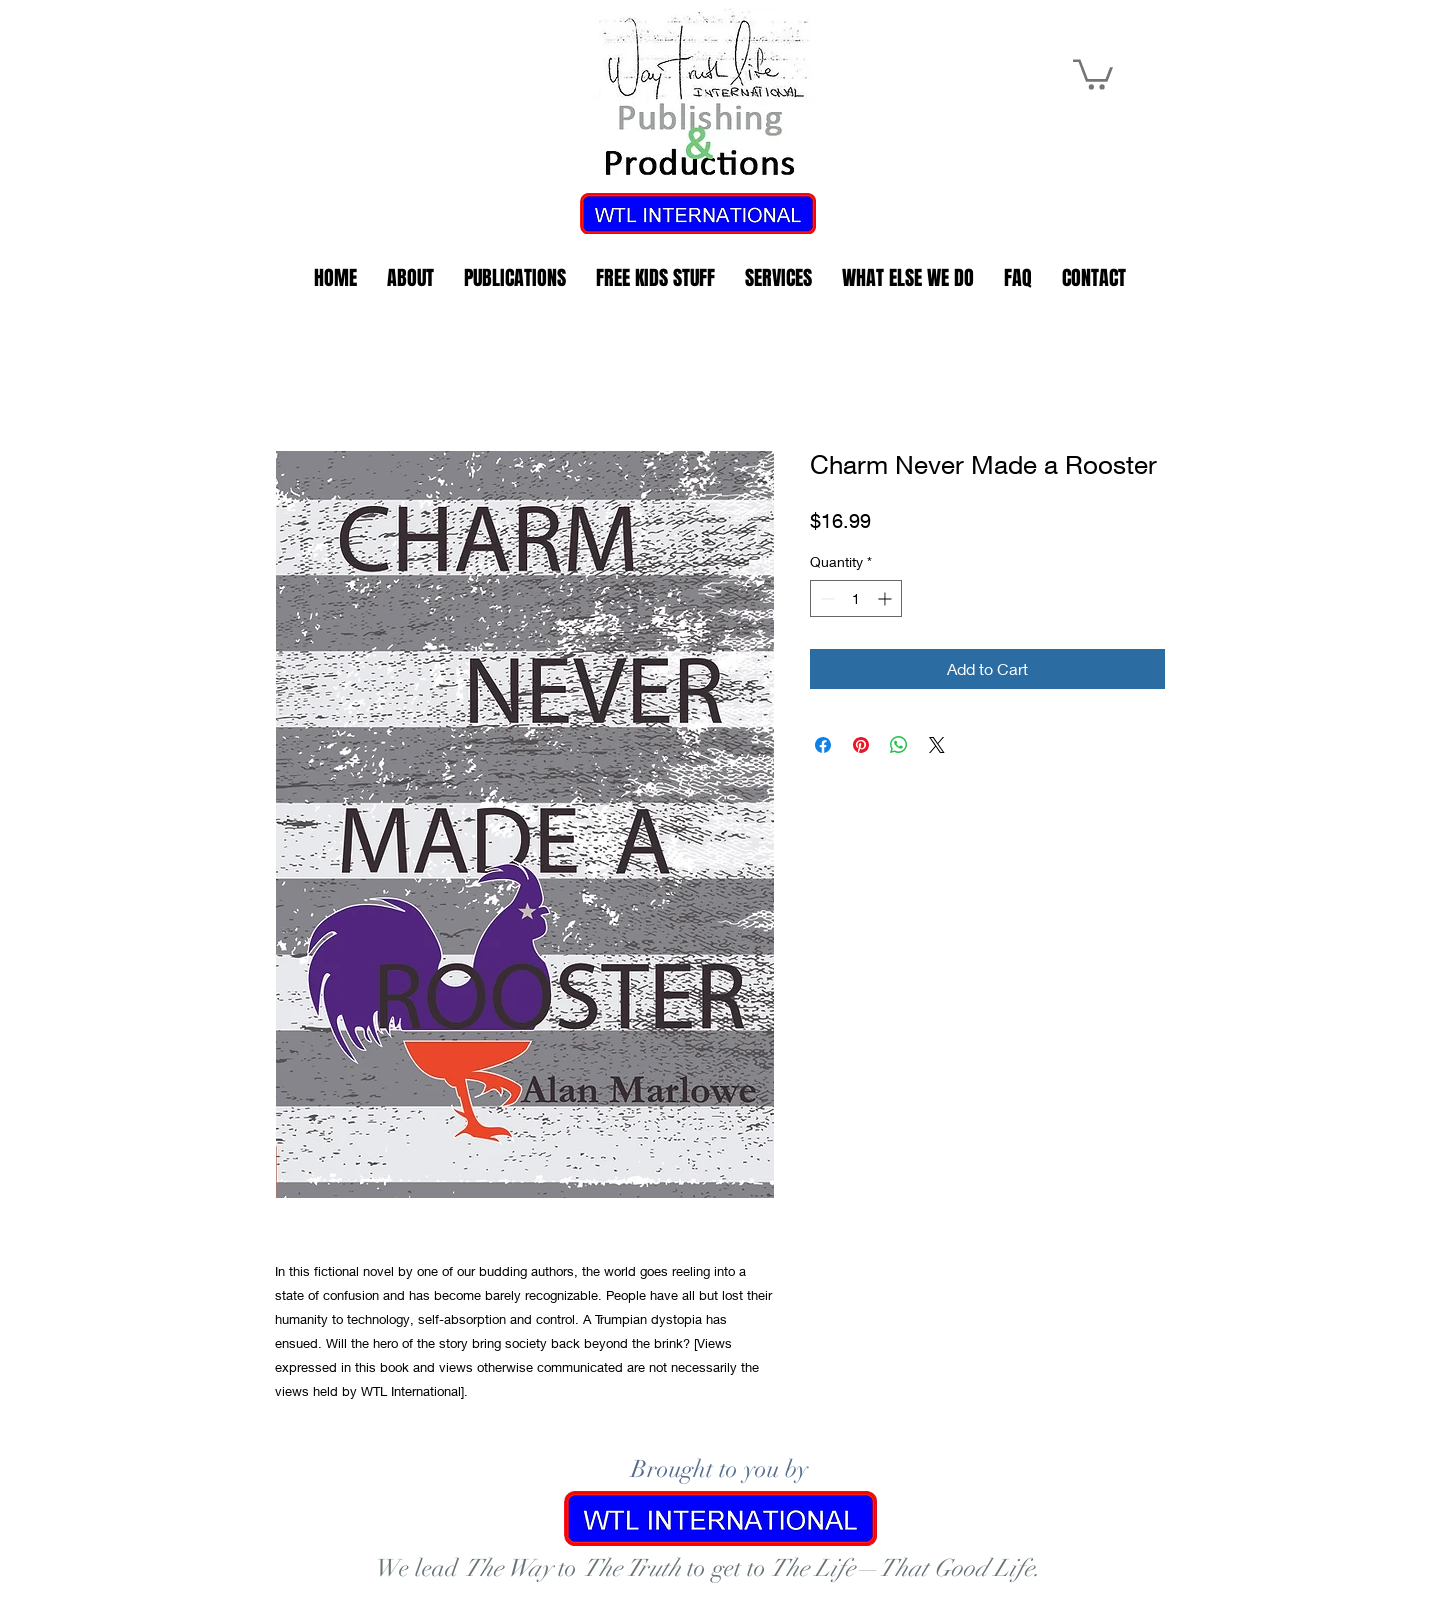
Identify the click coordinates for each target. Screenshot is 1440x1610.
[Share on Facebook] (823, 745)
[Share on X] (937, 745)
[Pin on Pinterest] (861, 745)
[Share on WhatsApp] (899, 745)
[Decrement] (825, 598)
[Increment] (886, 598)
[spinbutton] (856, 598)
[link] (1093, 73)
